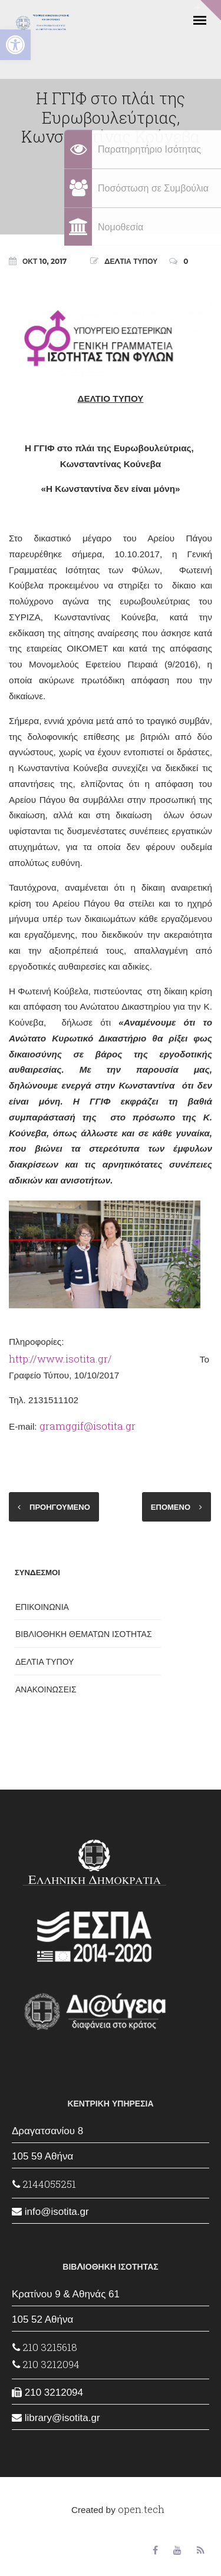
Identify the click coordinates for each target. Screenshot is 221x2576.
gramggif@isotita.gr (87, 1426)
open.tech (141, 2509)
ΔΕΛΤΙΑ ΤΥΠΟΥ (130, 261)
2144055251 (44, 2184)
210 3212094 (46, 2364)
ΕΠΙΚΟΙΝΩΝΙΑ (42, 1607)
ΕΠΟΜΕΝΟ (170, 1507)
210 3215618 (44, 2347)
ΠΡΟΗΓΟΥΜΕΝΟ (59, 1507)
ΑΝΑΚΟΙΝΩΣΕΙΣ (46, 1689)
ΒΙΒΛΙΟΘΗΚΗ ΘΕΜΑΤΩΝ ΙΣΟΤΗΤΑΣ (83, 1634)
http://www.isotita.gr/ (60, 1358)
